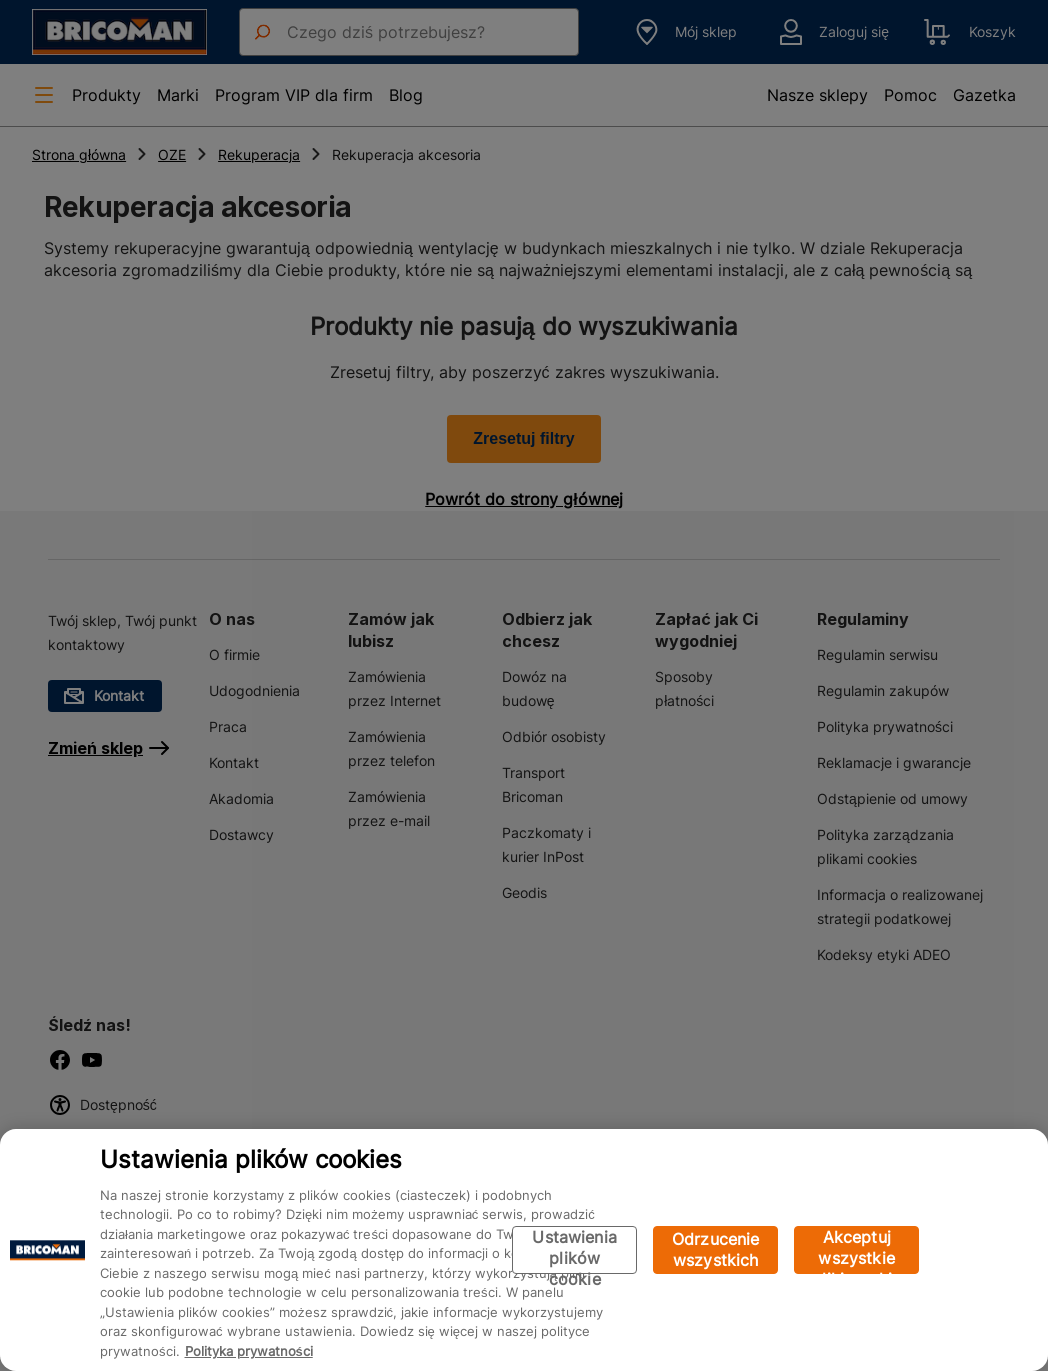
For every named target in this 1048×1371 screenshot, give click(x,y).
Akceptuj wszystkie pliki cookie (856, 1250)
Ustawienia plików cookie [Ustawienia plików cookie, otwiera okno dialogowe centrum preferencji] (574, 1250)
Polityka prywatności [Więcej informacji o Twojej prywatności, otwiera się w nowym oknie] (249, 1351)
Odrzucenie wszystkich (716, 1249)
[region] (524, 1250)
